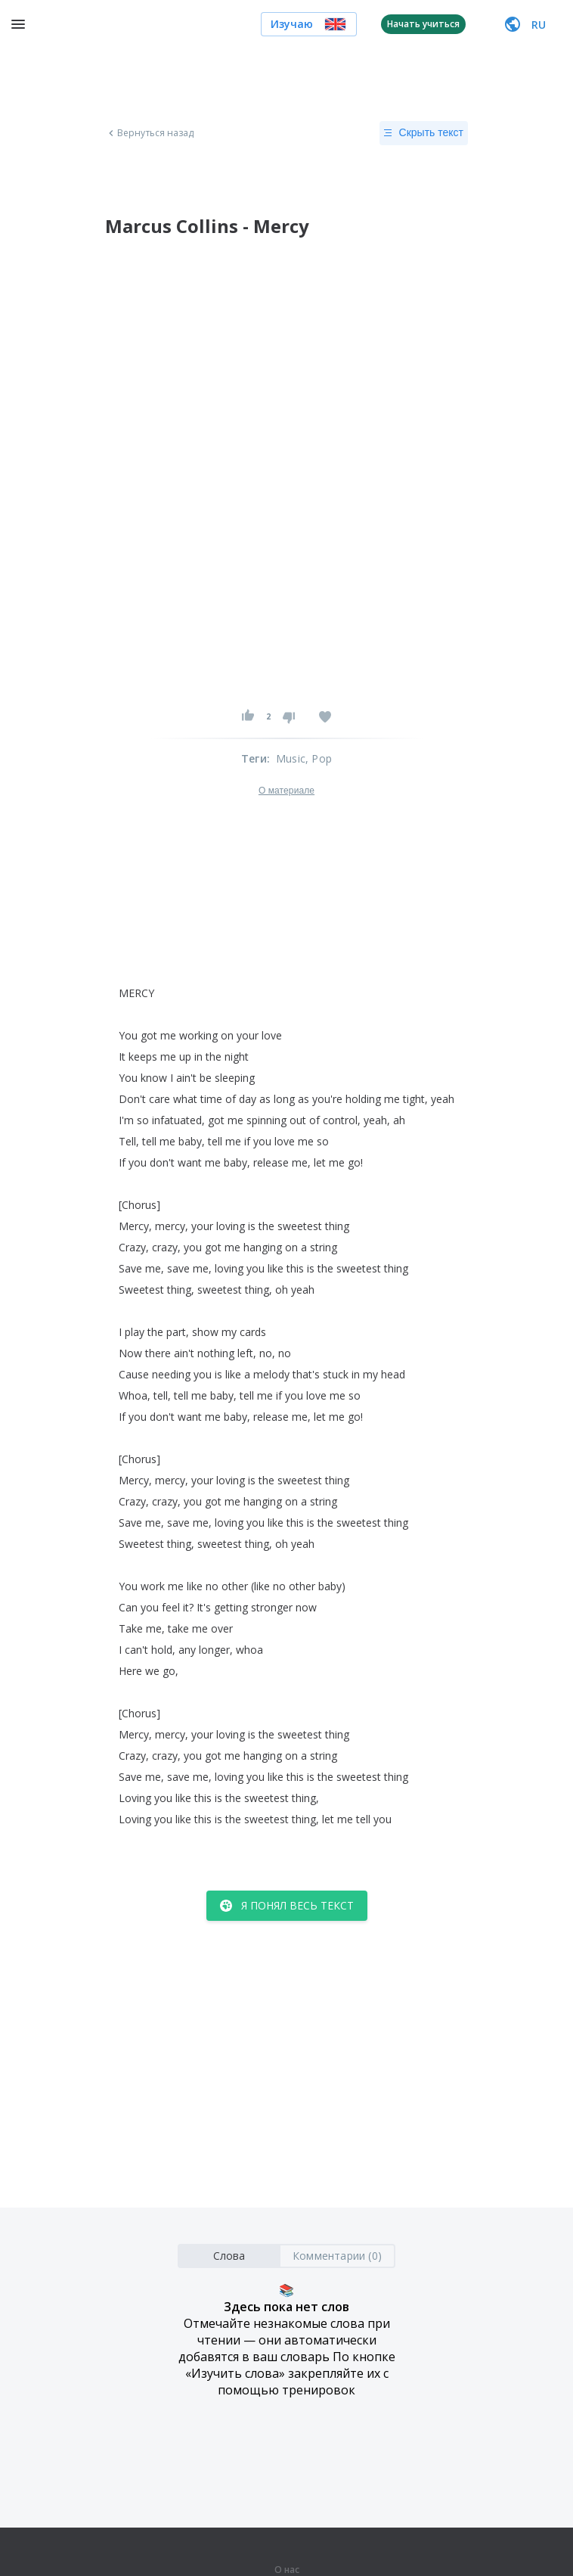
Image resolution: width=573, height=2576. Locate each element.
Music (290, 758)
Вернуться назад (149, 133)
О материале (286, 790)
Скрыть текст (423, 133)
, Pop (318, 758)
